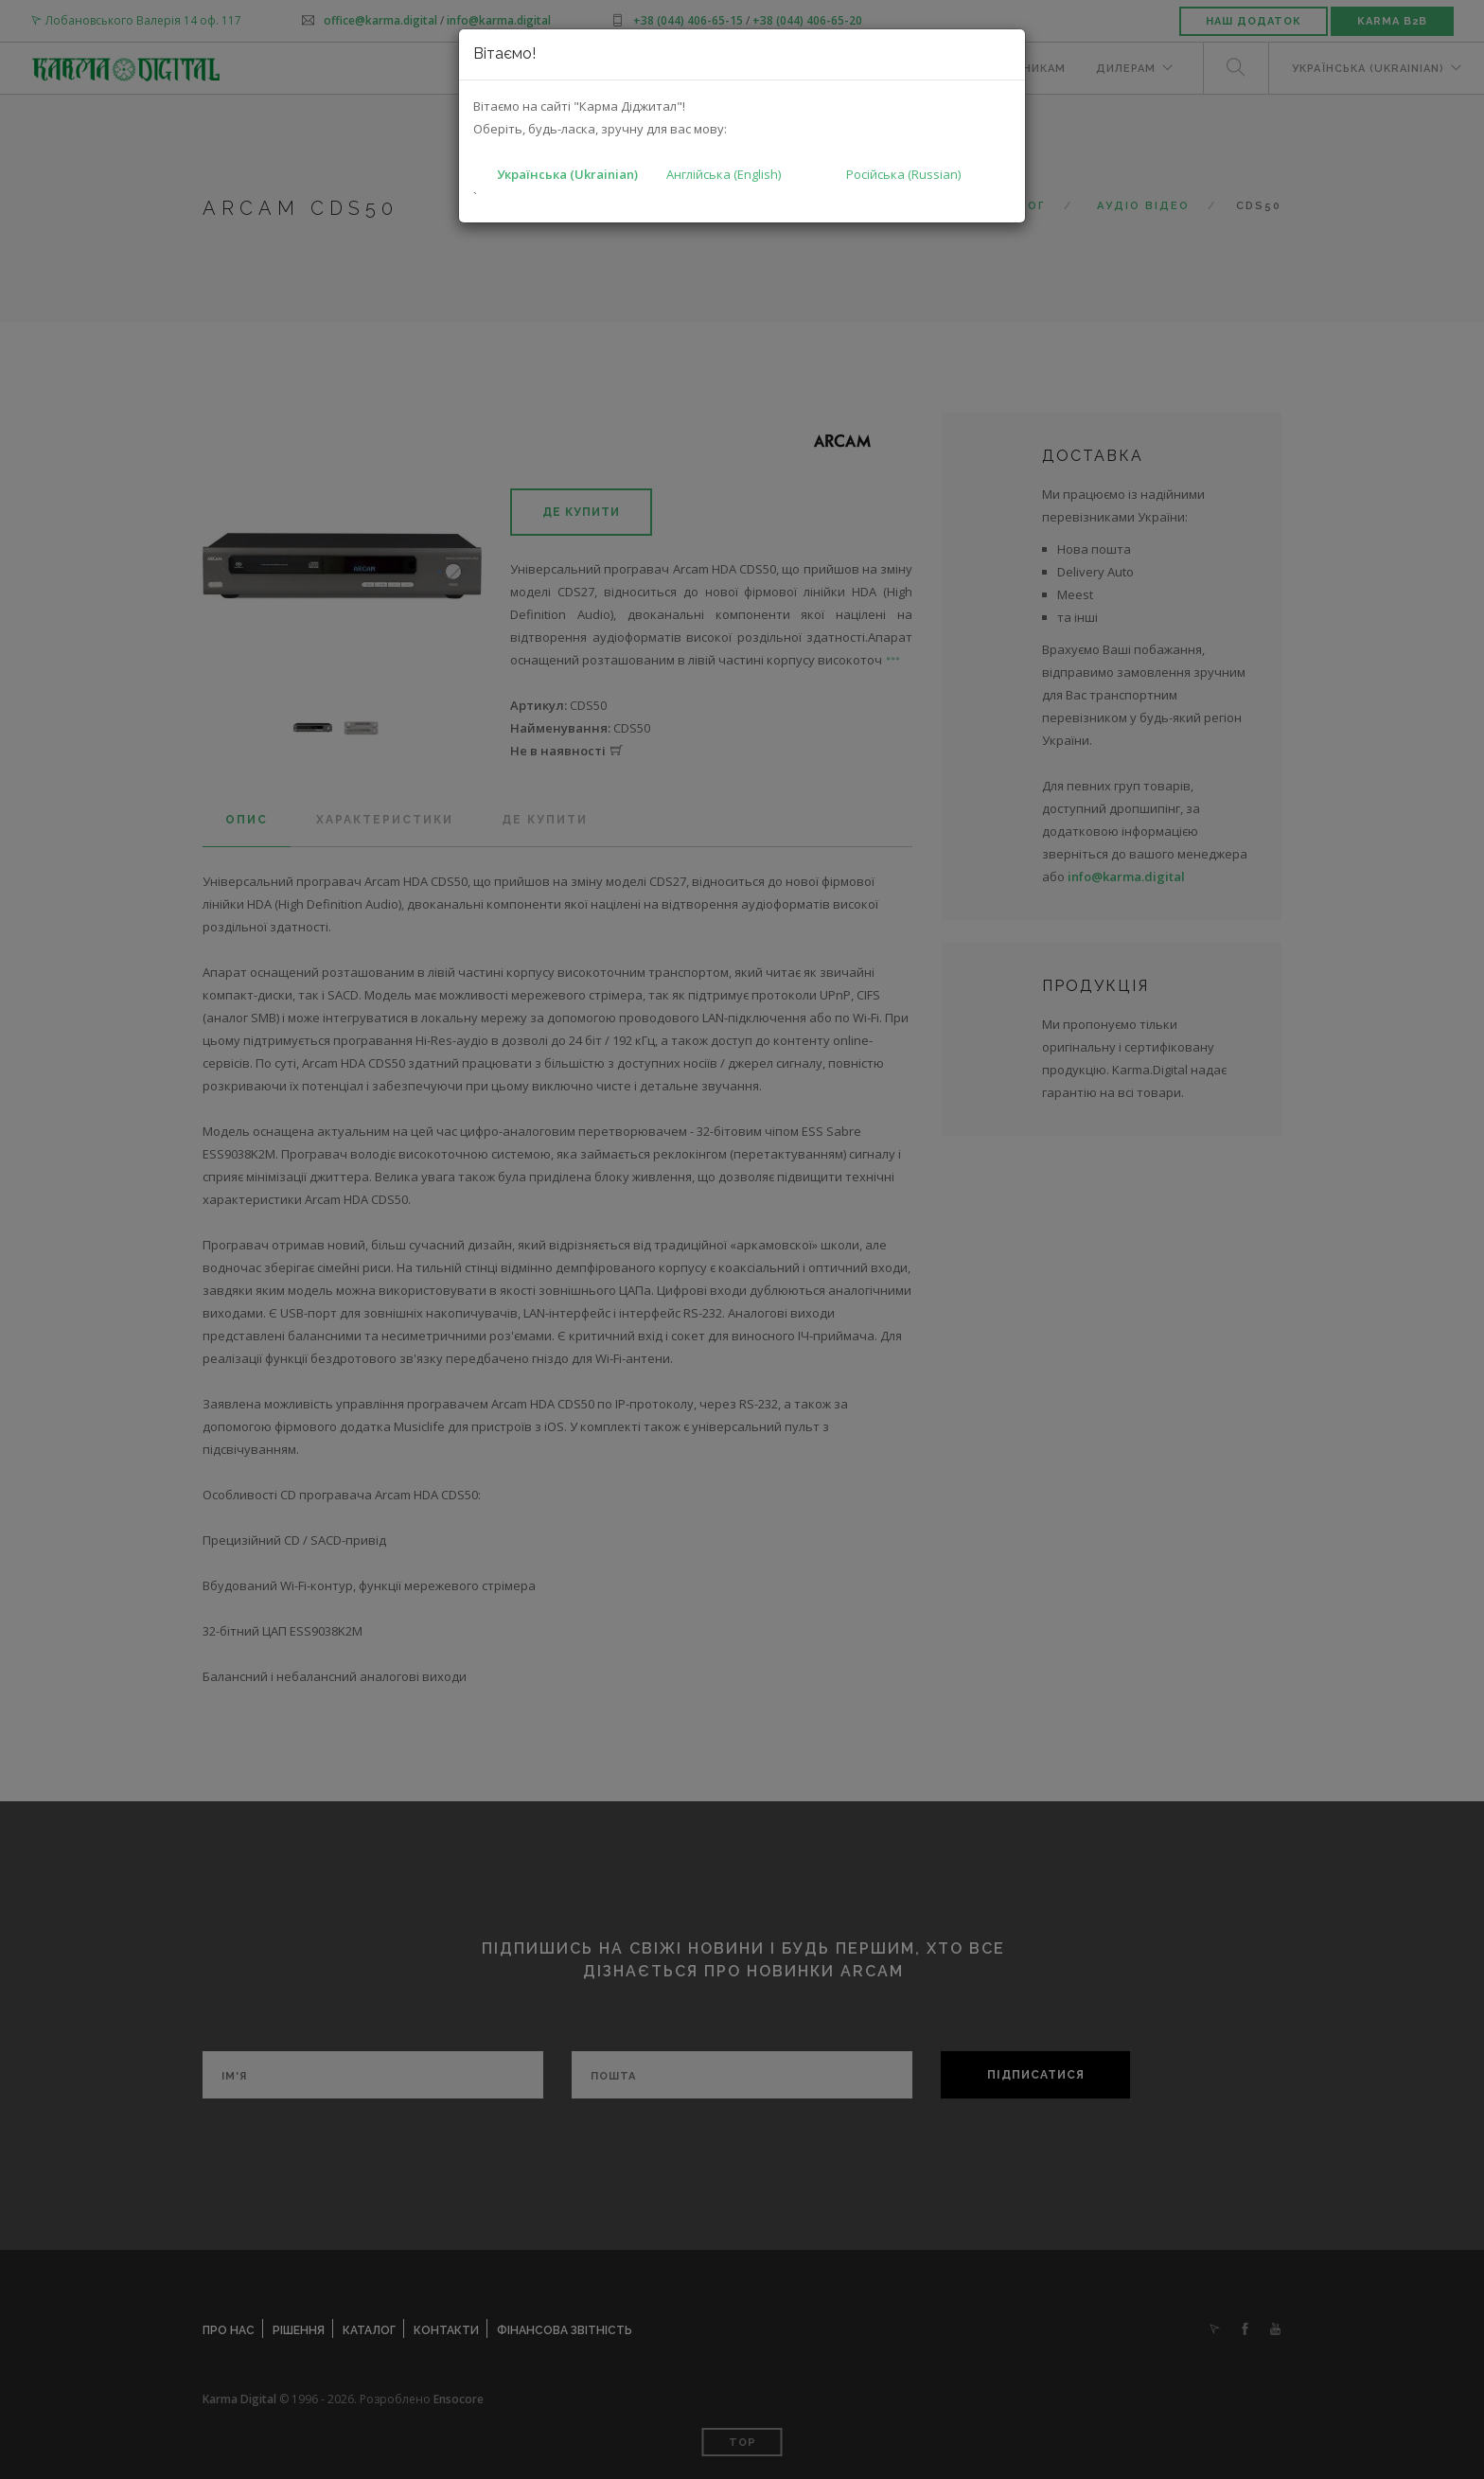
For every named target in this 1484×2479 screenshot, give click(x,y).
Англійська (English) (723, 174)
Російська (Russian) (903, 174)
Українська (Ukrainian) (567, 174)
